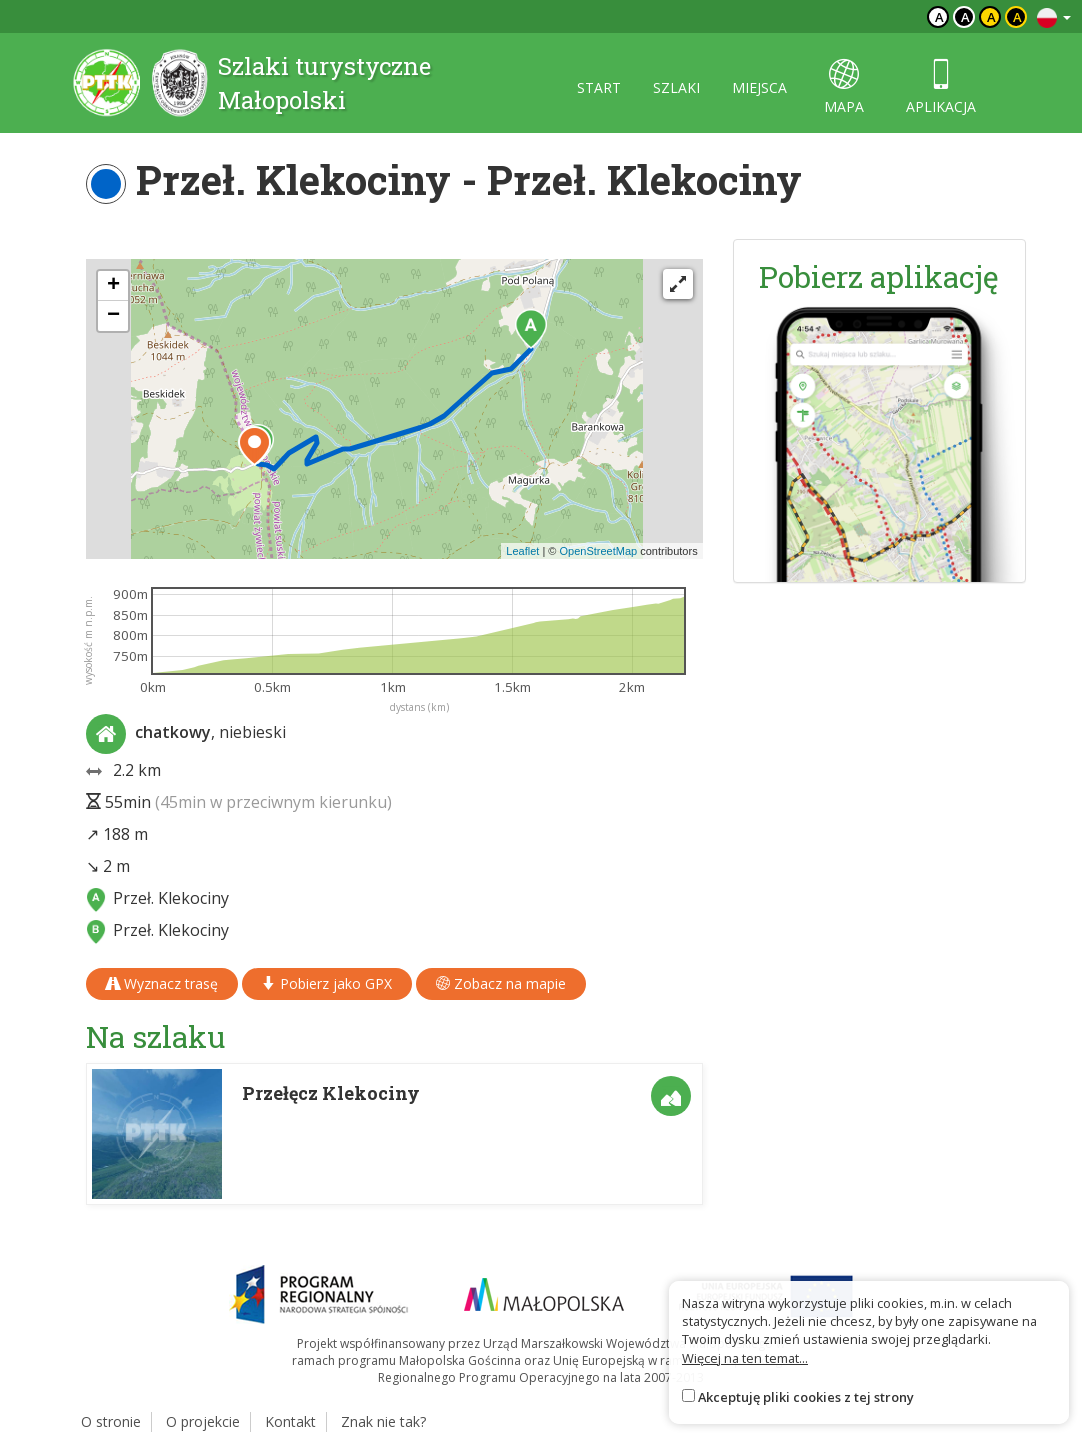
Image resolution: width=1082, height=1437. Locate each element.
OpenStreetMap (598, 551)
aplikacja (941, 87)
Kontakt (290, 1421)
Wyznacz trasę (162, 983)
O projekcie (203, 1421)
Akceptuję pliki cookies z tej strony (806, 1397)
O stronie (111, 1421)
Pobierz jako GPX (327, 983)
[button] (531, 329)
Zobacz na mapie (501, 983)
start (599, 87)
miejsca (759, 87)
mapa (844, 87)
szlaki (676, 87)
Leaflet (522, 551)
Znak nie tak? (383, 1421)
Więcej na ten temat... (745, 1358)
